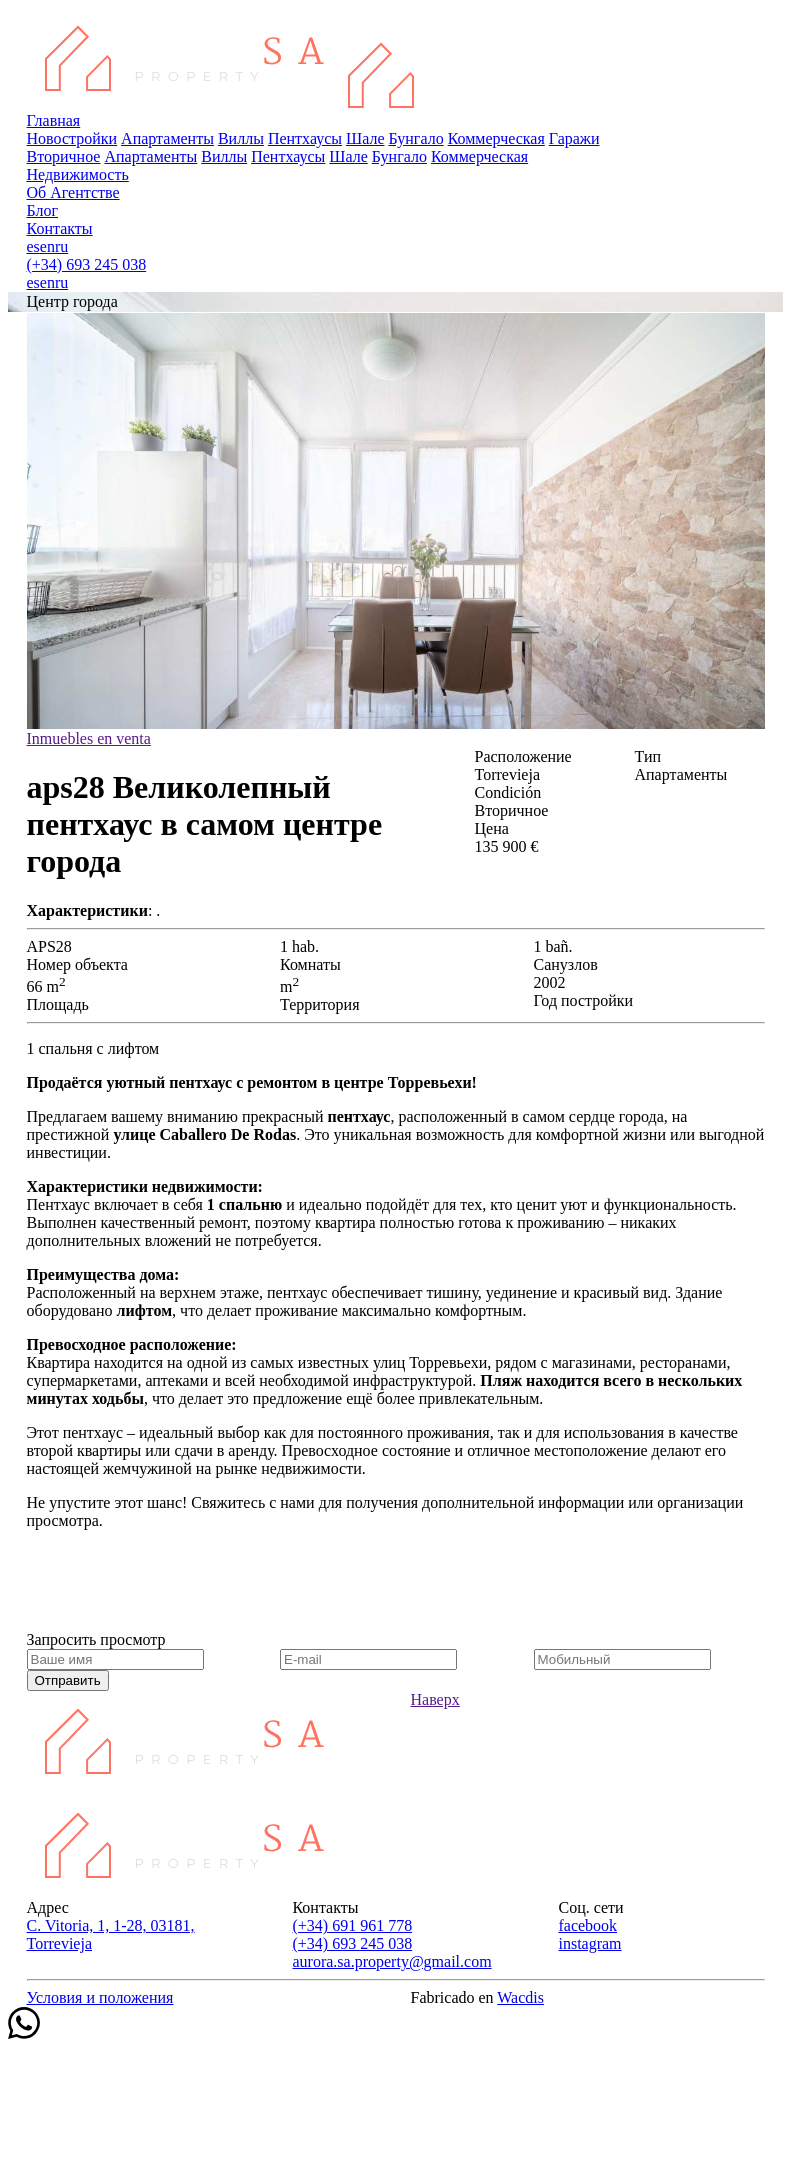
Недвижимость (78, 174)
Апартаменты (167, 138)
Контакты (60, 228)
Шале (365, 138)
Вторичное (64, 156)
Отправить (68, 1680)
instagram (589, 1943)
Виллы (241, 138)
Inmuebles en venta (89, 738)
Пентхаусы (305, 138)
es (33, 246)
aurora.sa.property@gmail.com (391, 1961)
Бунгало (415, 138)
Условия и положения (100, 1997)
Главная (54, 120)
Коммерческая (496, 138)
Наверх (435, 1699)
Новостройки (72, 138)
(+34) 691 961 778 (352, 1925)
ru (61, 246)
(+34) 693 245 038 (87, 264)
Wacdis (520, 1997)
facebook (587, 1925)
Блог (43, 210)
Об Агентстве (73, 192)
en (47, 246)
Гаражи (574, 138)
